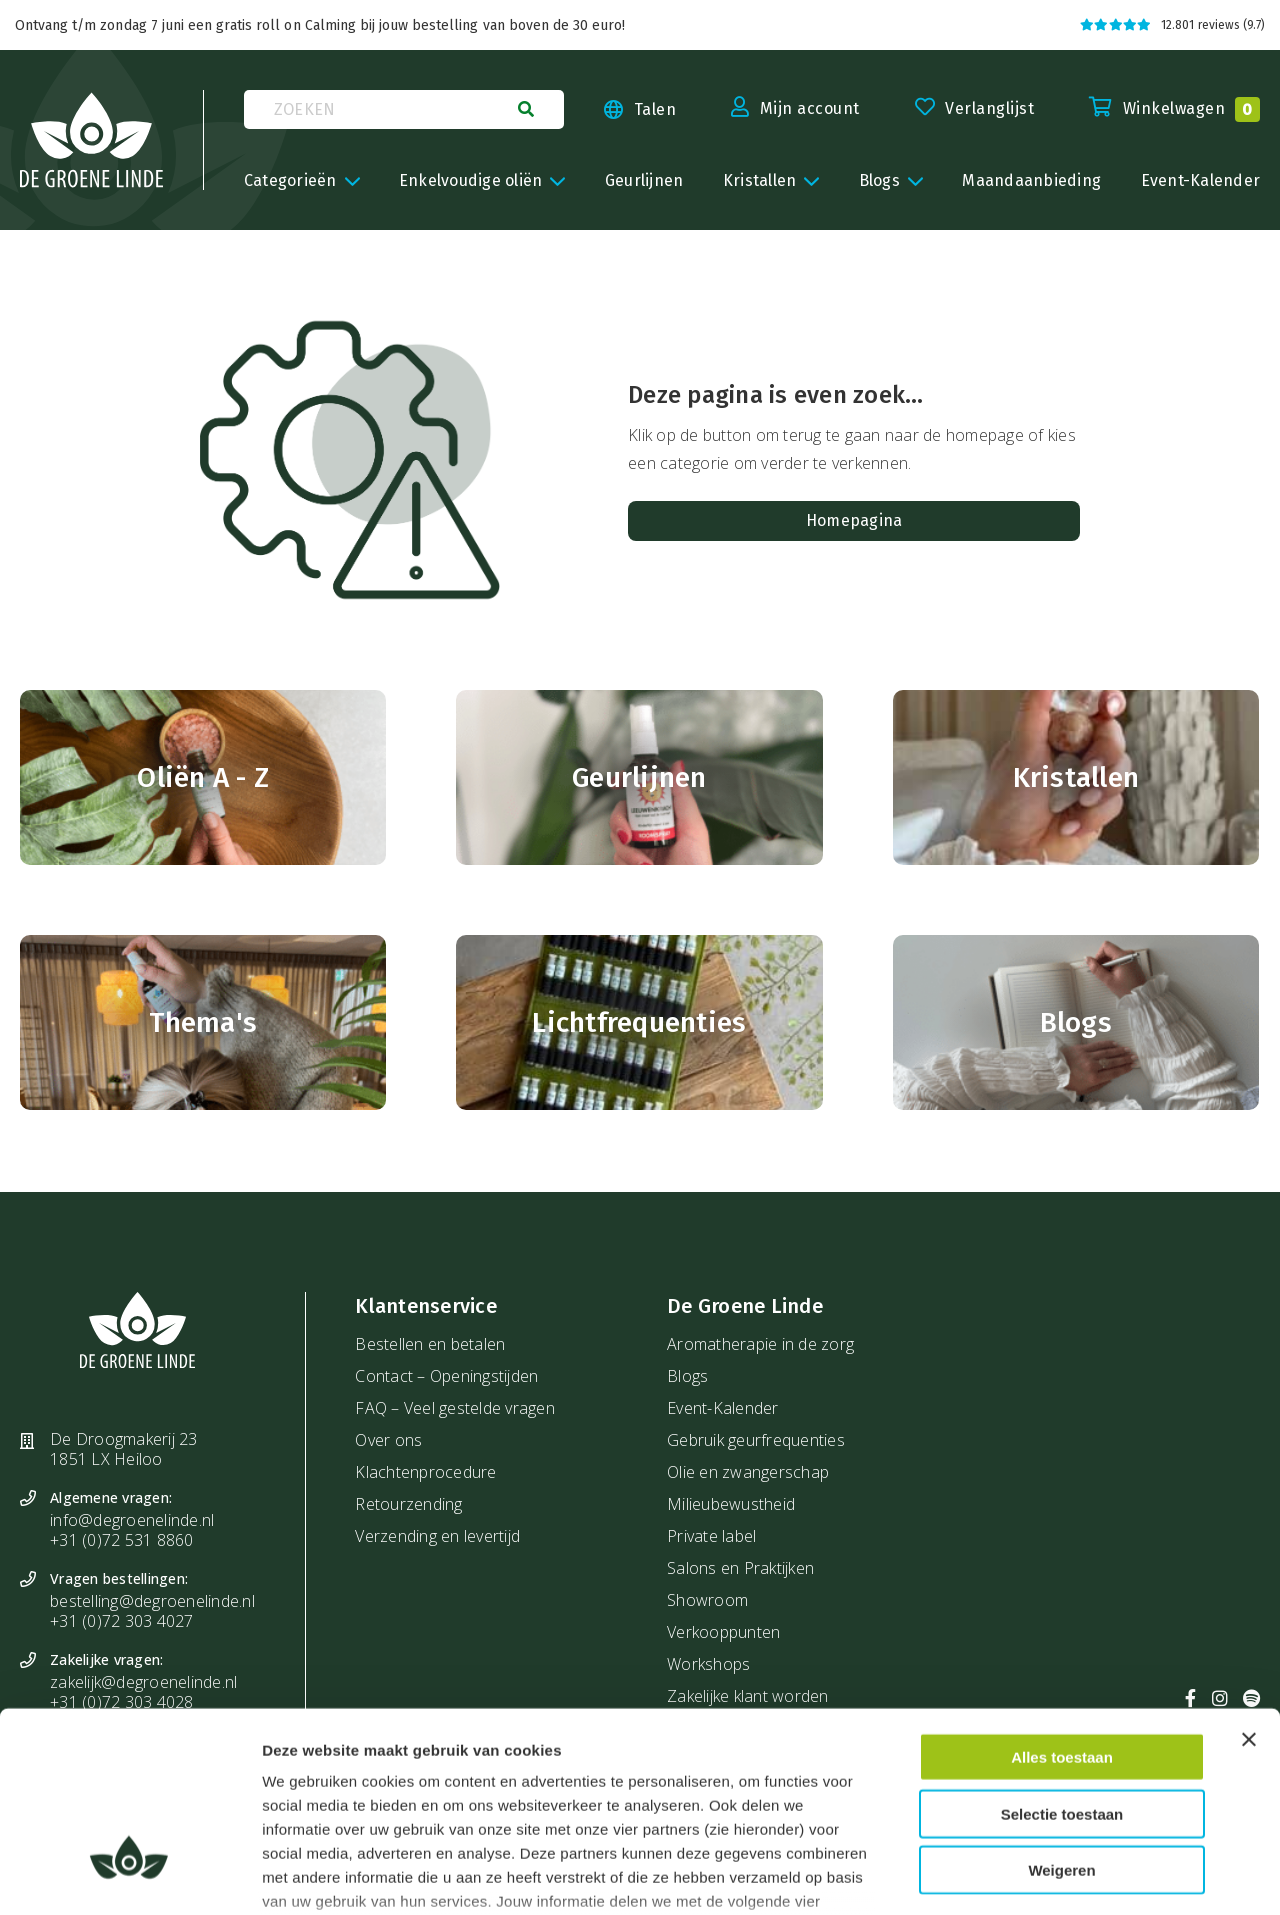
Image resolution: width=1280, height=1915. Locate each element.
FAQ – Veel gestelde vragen (455, 1408)
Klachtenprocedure (425, 1472)
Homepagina (854, 520)
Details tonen (1088, 1875)
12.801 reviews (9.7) (1172, 25)
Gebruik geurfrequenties (756, 1440)
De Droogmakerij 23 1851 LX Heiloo (124, 1449)
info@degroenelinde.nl (132, 1520)
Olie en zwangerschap (748, 1472)
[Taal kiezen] (620, 110)
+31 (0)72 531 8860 (122, 1540)
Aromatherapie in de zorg (760, 1344)
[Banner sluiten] (1249, 1588)
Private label (711, 1536)
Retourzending (408, 1504)
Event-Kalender (723, 1408)
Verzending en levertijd (437, 1536)
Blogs (687, 1376)
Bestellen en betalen (430, 1344)
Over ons (388, 1440)
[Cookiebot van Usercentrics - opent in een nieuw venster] (129, 1876)
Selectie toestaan (1062, 1661)
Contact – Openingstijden (446, 1376)
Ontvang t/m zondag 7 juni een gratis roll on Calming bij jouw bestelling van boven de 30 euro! (320, 25)
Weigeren (1061, 1718)
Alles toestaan (1062, 1605)
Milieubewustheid (731, 1504)
